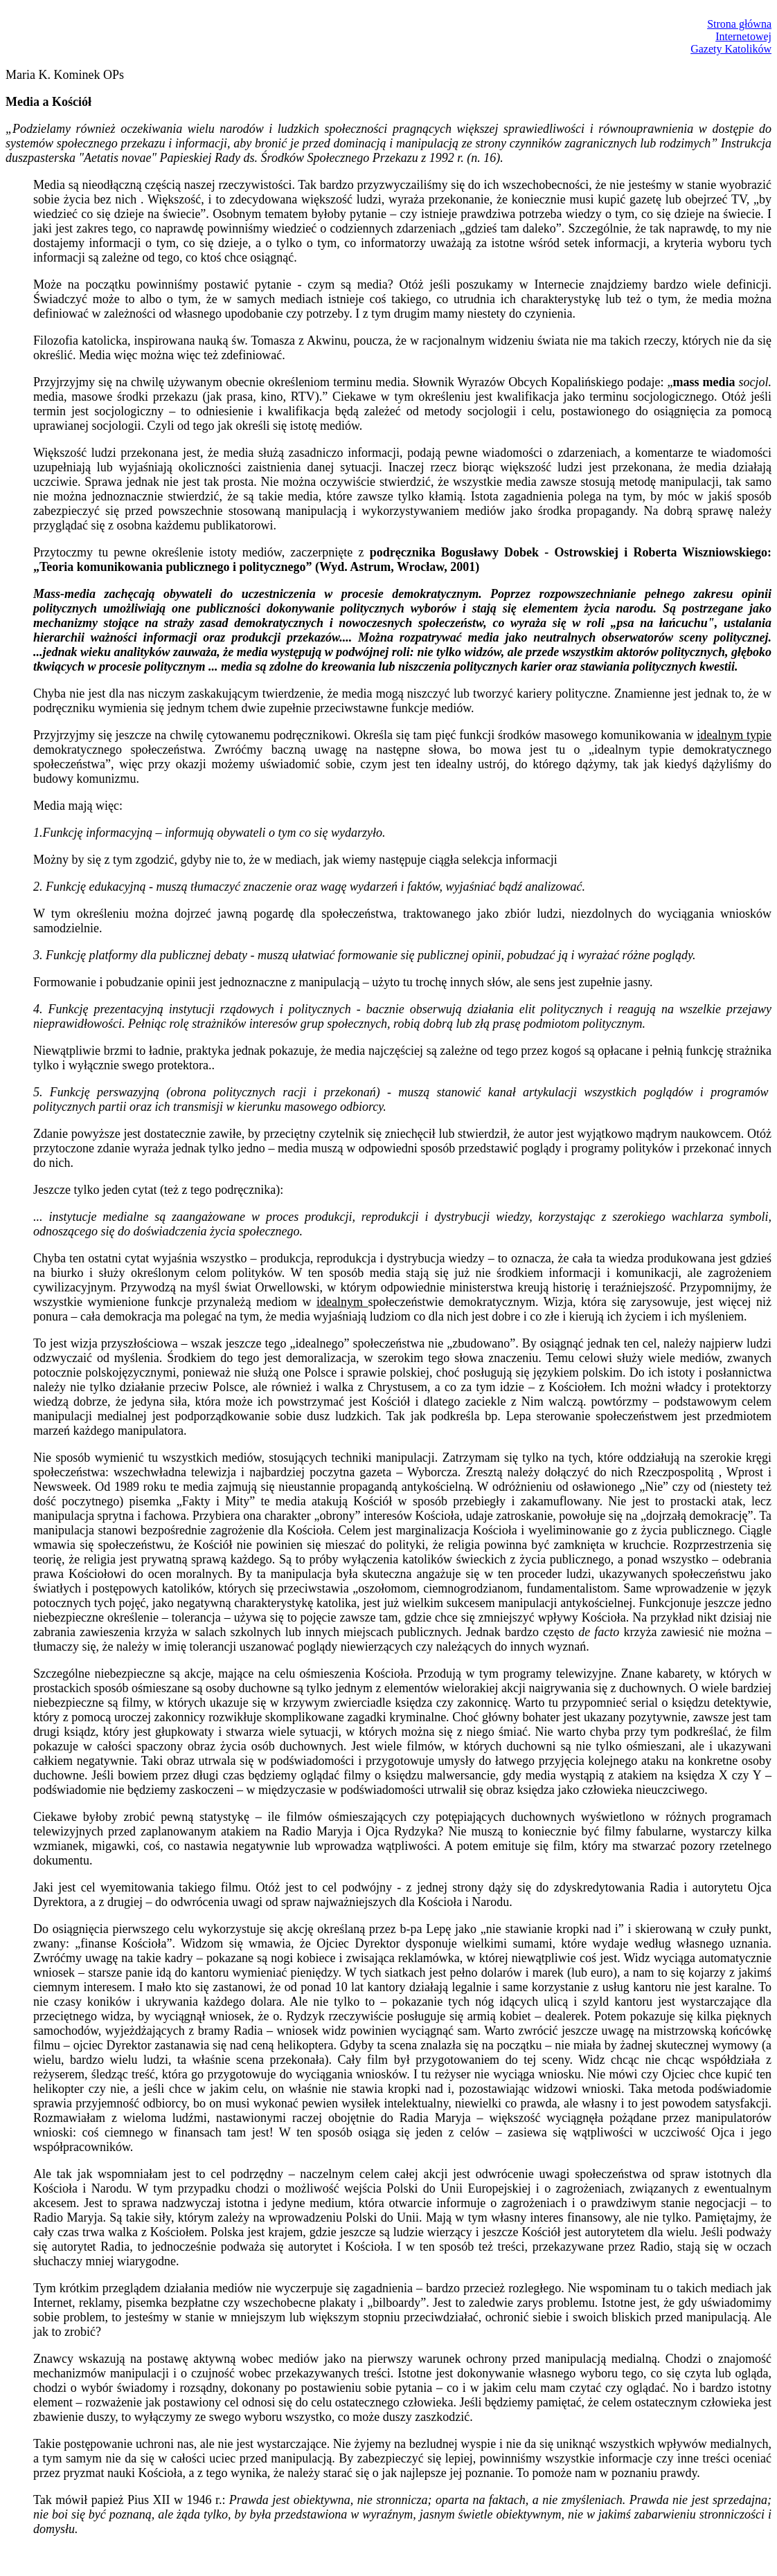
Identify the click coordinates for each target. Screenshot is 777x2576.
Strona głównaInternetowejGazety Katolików (730, 36)
